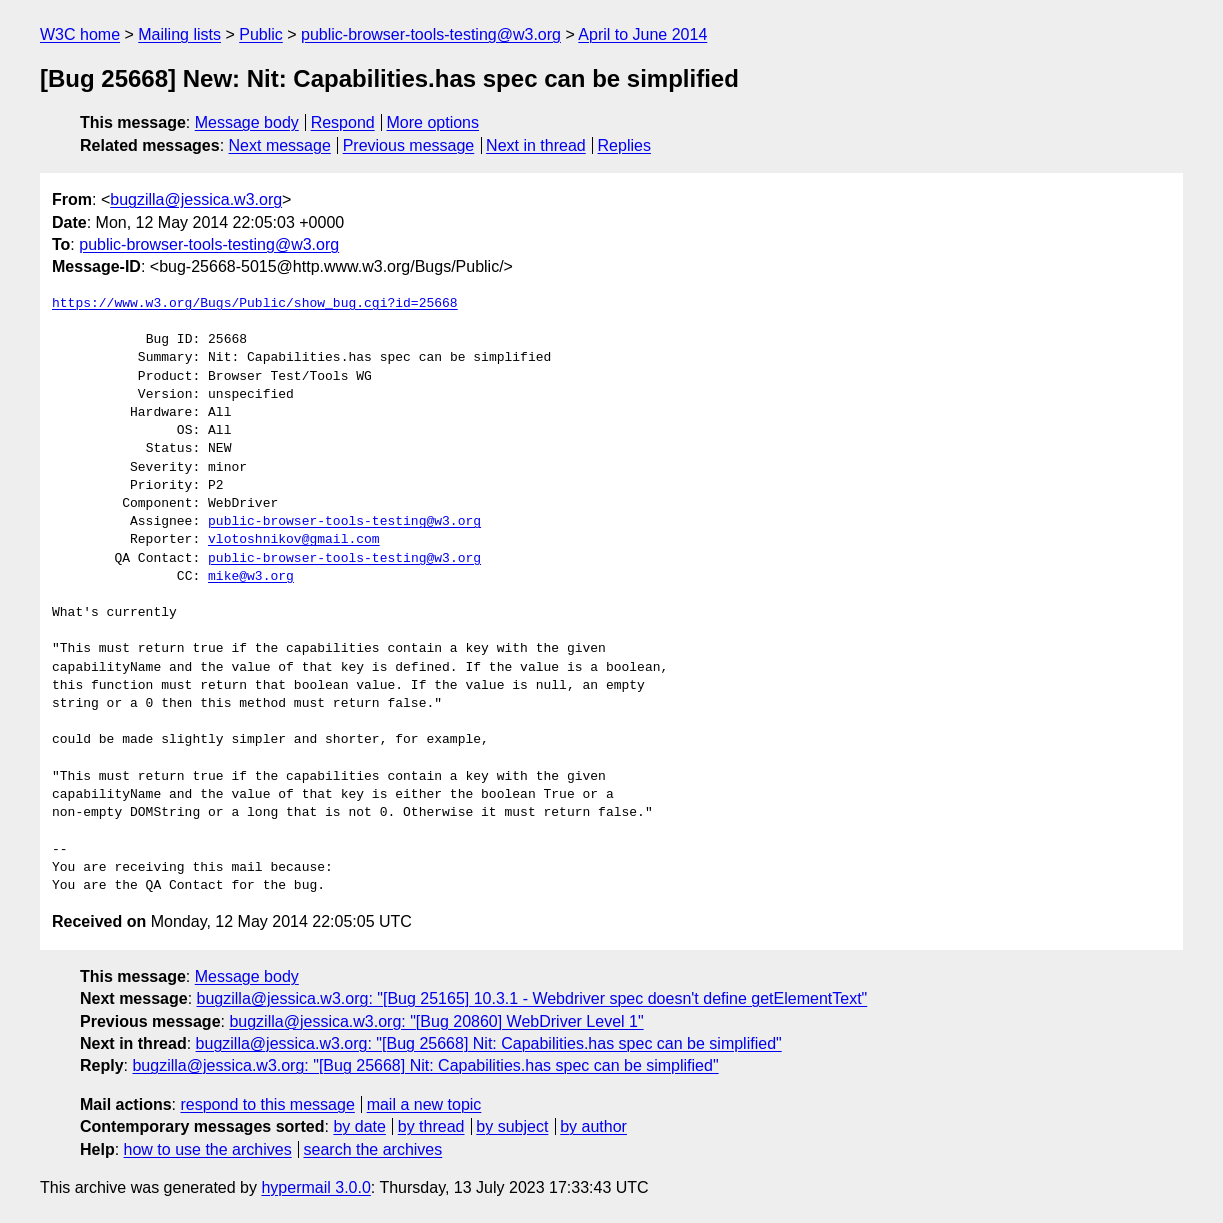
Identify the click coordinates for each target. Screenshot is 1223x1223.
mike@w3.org (251, 577)
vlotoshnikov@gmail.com (294, 540)
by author (593, 1126)
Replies (624, 145)
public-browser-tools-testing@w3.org (431, 34)
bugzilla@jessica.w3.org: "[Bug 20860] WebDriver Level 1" (436, 1021)
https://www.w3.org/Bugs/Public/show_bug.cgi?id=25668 (255, 304)
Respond (343, 122)
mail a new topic (424, 1104)
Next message (280, 145)
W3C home (80, 34)
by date (359, 1126)
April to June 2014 (642, 34)
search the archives (373, 1149)
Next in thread (536, 145)
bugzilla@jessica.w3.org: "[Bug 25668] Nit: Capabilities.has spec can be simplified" (489, 1043)
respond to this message (267, 1104)
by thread (431, 1126)
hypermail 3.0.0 (315, 1187)
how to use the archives (208, 1149)
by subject (512, 1126)
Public (261, 34)
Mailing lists (179, 34)
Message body (247, 122)
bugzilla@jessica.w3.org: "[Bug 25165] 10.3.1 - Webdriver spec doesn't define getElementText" (532, 998)
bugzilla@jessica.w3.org (196, 199)
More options (433, 122)
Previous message (409, 145)
